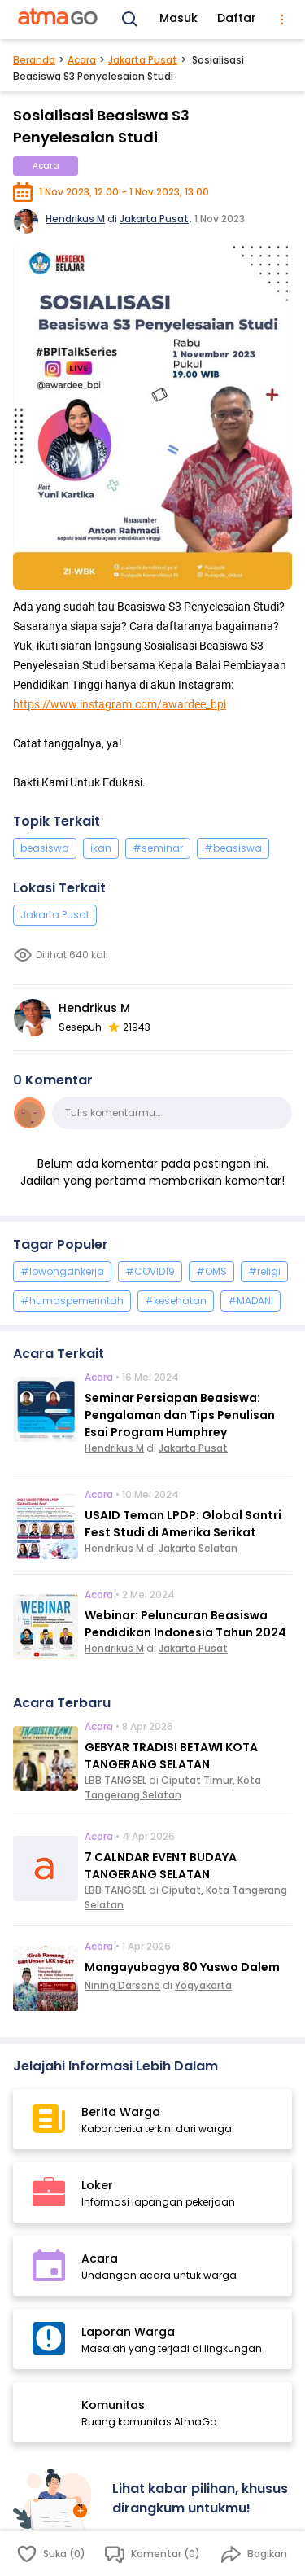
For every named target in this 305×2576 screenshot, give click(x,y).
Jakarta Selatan (198, 1548)
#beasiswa (233, 848)
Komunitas (113, 2405)
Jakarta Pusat (142, 60)
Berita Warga (120, 2112)
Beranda (34, 60)
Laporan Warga (128, 2332)
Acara (82, 60)
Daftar (236, 18)
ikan (100, 848)
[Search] (130, 20)
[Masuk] (56, 2510)
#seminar (158, 848)
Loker (97, 2185)
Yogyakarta (203, 1985)
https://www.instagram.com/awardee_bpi (119, 704)
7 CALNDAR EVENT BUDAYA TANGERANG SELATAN (161, 1865)
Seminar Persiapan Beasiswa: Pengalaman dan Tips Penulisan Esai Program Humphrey (180, 1415)
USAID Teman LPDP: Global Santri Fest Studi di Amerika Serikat (183, 1523)
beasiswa (44, 848)
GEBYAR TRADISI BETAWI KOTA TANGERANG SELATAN (171, 1755)
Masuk (178, 18)
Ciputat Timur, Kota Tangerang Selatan (173, 1787)
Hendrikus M (75, 219)
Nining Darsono (122, 1985)
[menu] (282, 19)
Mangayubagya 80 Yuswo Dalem (182, 1967)
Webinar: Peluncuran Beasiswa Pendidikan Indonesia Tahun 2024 (185, 1624)
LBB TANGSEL (115, 1780)
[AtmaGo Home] (58, 20)
